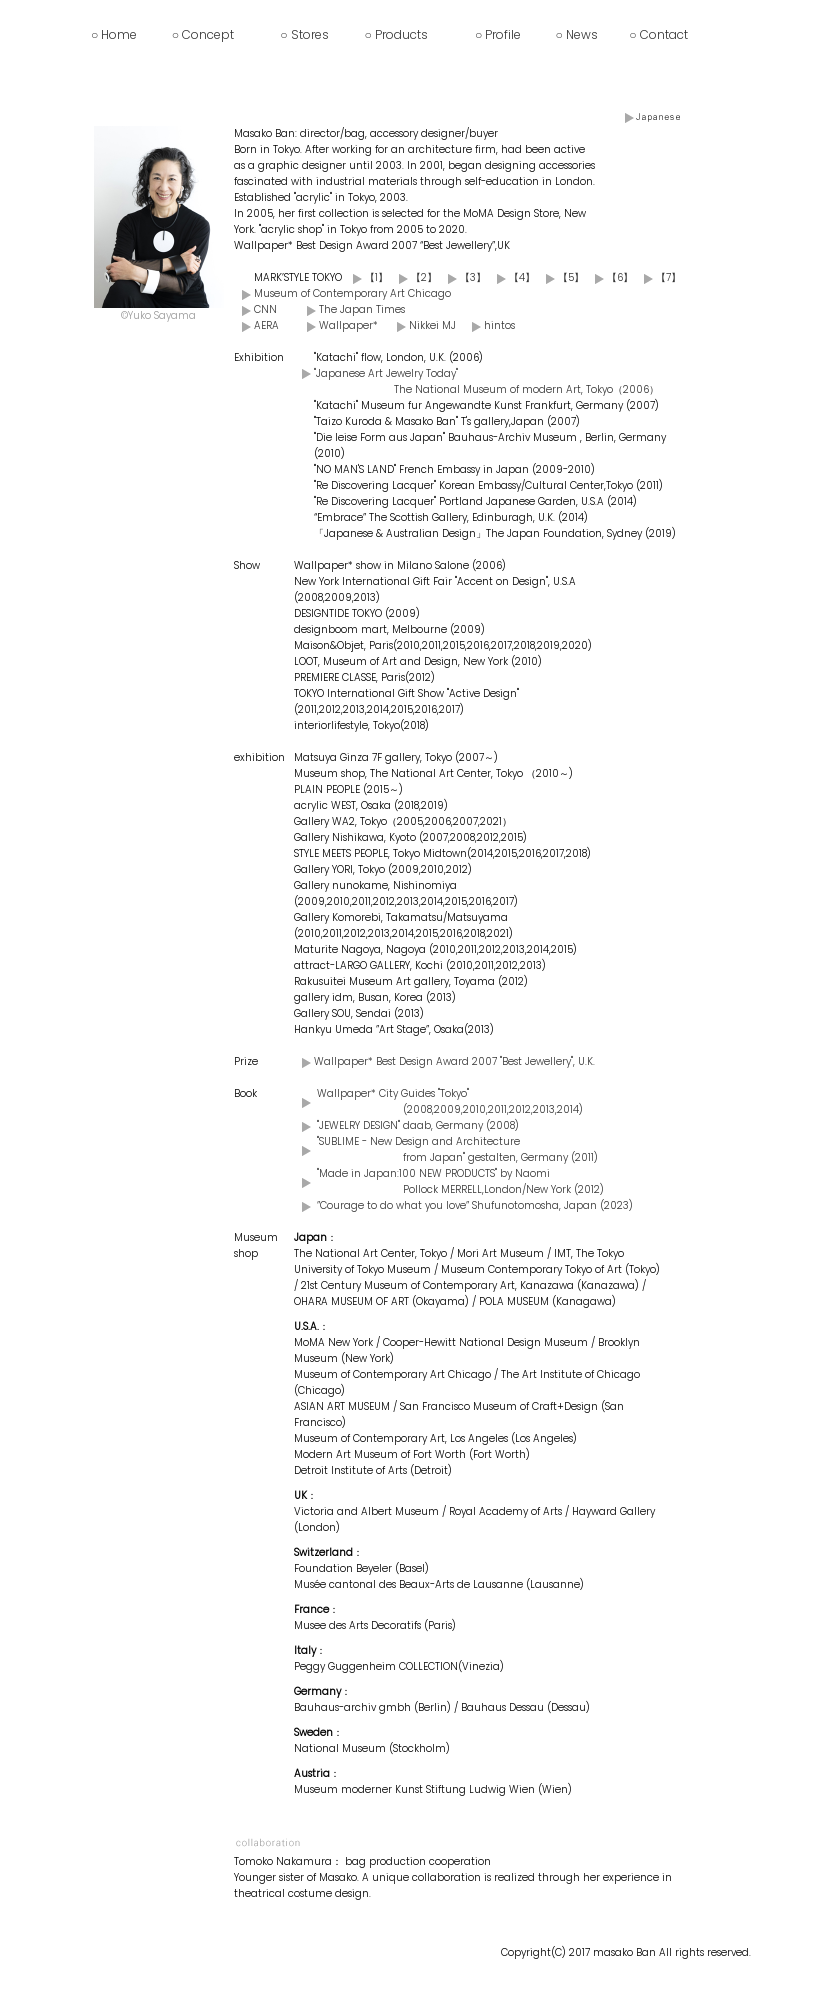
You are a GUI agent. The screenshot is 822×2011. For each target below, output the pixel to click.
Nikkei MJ (432, 325)
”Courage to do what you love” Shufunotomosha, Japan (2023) (475, 1205)
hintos (499, 325)
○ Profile (498, 34)
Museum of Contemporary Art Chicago (352, 293)
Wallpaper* (348, 325)
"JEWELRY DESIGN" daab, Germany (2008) (418, 1125)
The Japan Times (362, 309)
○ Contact (658, 34)
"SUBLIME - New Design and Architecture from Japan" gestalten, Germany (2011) (457, 1149)
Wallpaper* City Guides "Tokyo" (393, 1093)
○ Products (396, 34)
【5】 (561, 277)
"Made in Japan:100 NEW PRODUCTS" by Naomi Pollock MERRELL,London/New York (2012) (460, 1181)
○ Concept (203, 34)
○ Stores (304, 34)
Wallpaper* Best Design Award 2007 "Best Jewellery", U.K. (454, 1061)
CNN (265, 309)
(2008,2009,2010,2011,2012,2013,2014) (493, 1109)
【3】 (463, 277)
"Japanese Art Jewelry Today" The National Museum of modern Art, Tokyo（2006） (486, 381)
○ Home (114, 34)
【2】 (414, 277)
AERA (266, 325)
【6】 (610, 277)
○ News (577, 34)
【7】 (658, 277)
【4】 (512, 277)
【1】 (366, 277)
